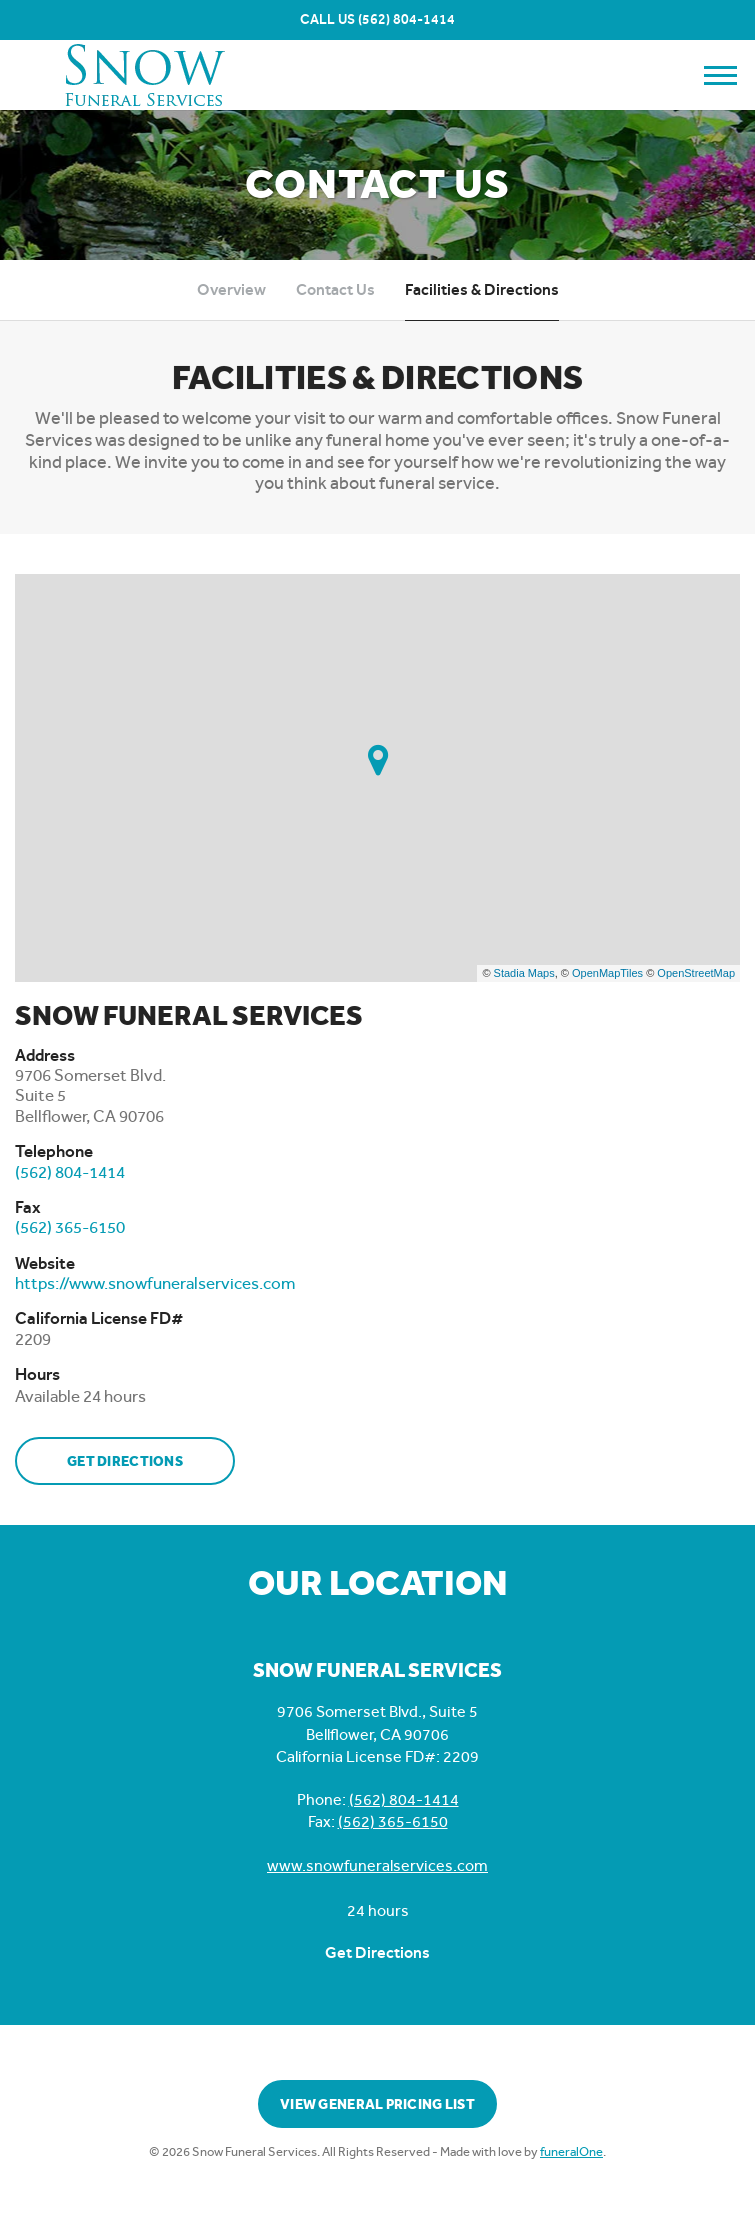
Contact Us (335, 289)
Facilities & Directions (482, 289)
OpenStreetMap (696, 973)
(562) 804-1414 (406, 19)
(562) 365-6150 (393, 1821)
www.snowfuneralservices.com (377, 1865)
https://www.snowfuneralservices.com (155, 1283)
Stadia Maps (524, 973)
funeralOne (571, 2151)
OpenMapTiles (607, 973)
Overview (231, 289)
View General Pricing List (377, 2104)
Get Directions (125, 1461)
